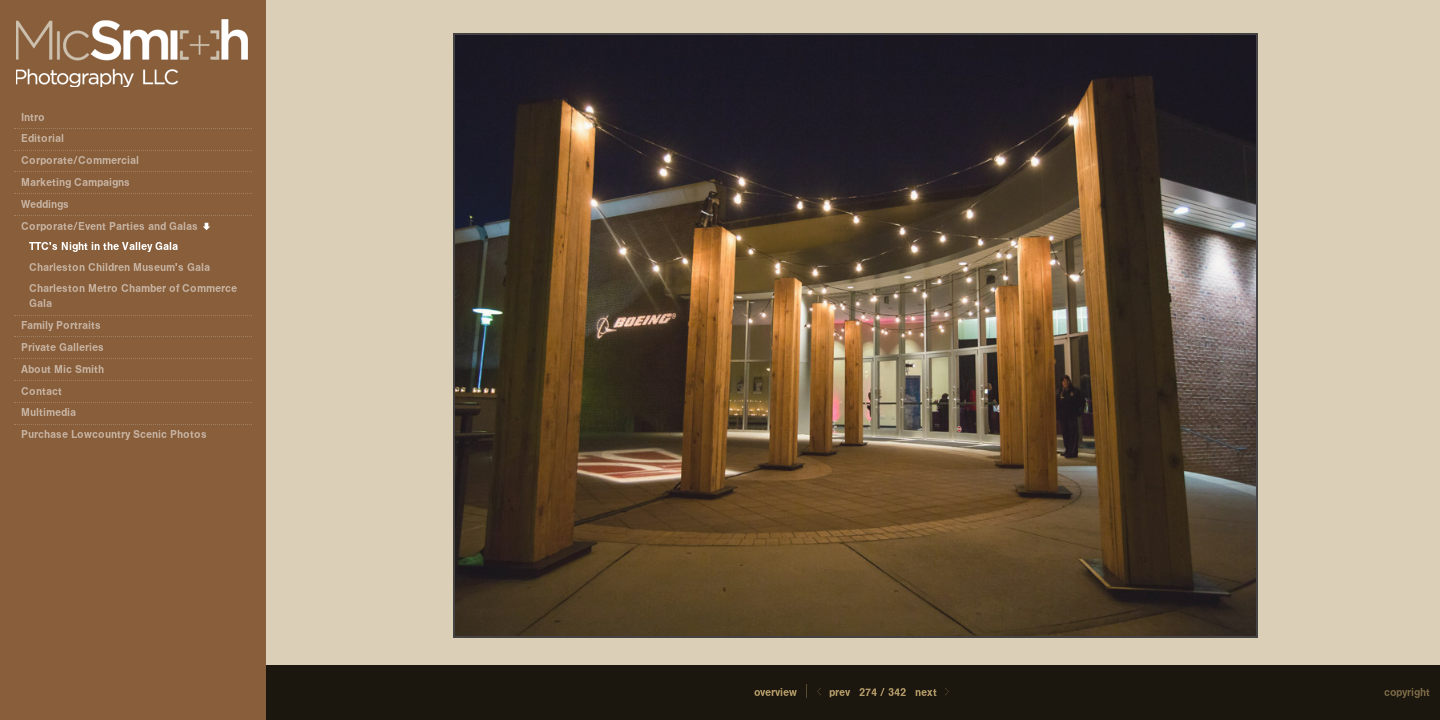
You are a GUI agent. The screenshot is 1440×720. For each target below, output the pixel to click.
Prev (831, 692)
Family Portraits (61, 325)
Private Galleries (62, 347)
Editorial (49, 138)
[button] (775, 692)
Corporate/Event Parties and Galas (116, 226)
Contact (41, 391)
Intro (33, 117)
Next (934, 692)
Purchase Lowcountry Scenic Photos (114, 434)
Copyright (1407, 692)
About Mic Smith (62, 369)
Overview (775, 692)
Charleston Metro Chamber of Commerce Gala (133, 296)
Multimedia (48, 412)
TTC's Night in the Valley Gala (103, 246)
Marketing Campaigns (75, 182)
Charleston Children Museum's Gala (119, 267)
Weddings (45, 204)
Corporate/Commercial (87, 160)
